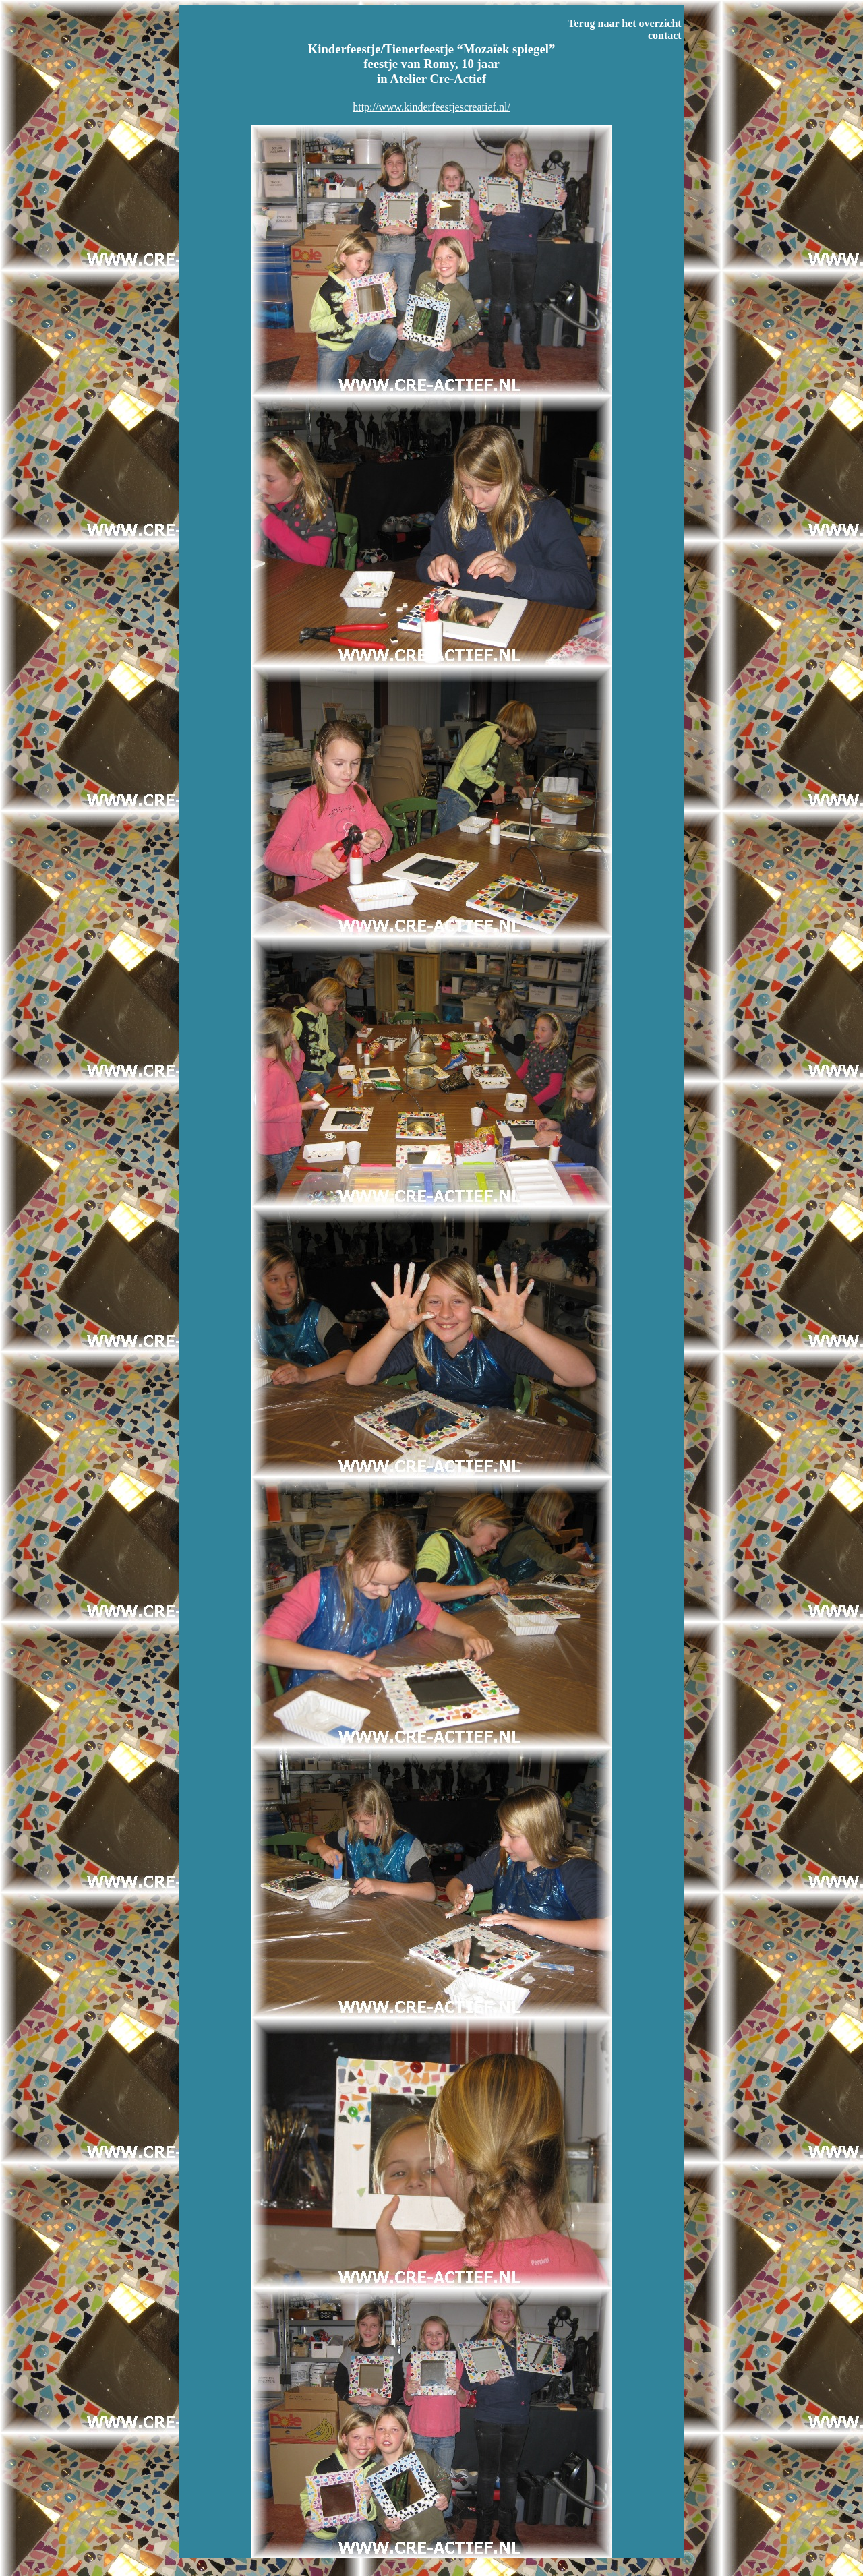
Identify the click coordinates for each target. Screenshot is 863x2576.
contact (665, 35)
